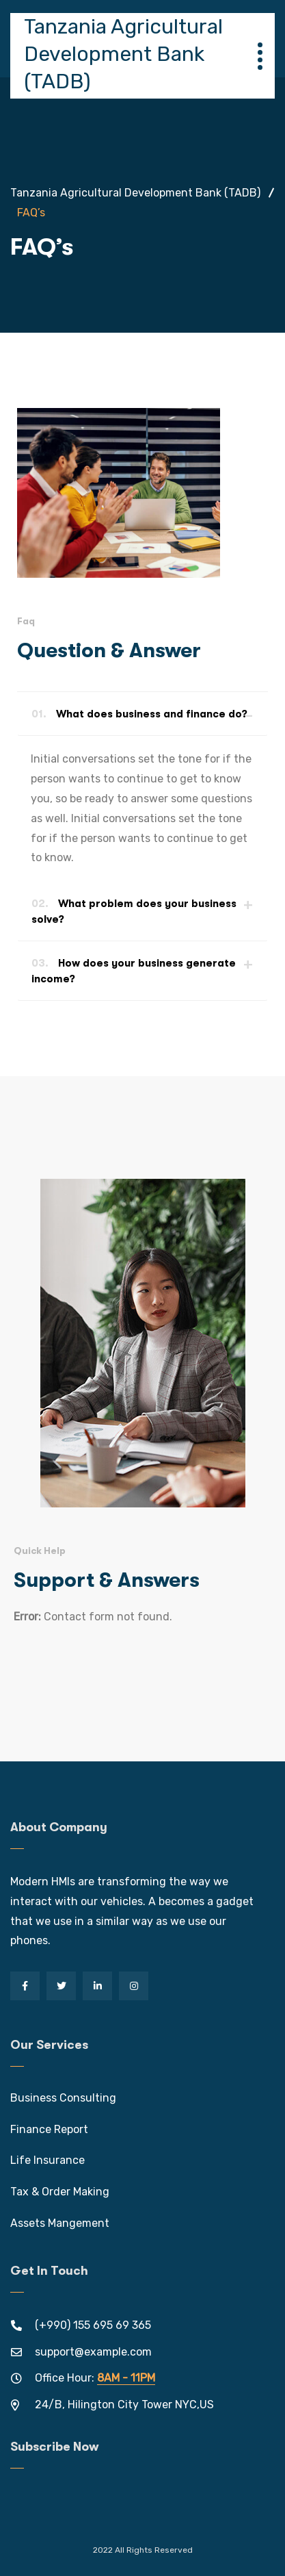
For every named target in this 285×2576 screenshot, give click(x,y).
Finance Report (49, 2129)
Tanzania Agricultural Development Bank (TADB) (123, 54)
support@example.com (93, 2351)
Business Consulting (63, 2097)
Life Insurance (47, 2160)
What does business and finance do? (139, 714)
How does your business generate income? (133, 971)
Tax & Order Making (59, 2191)
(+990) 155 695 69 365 (93, 2325)
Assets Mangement (59, 2223)
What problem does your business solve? (133, 911)
